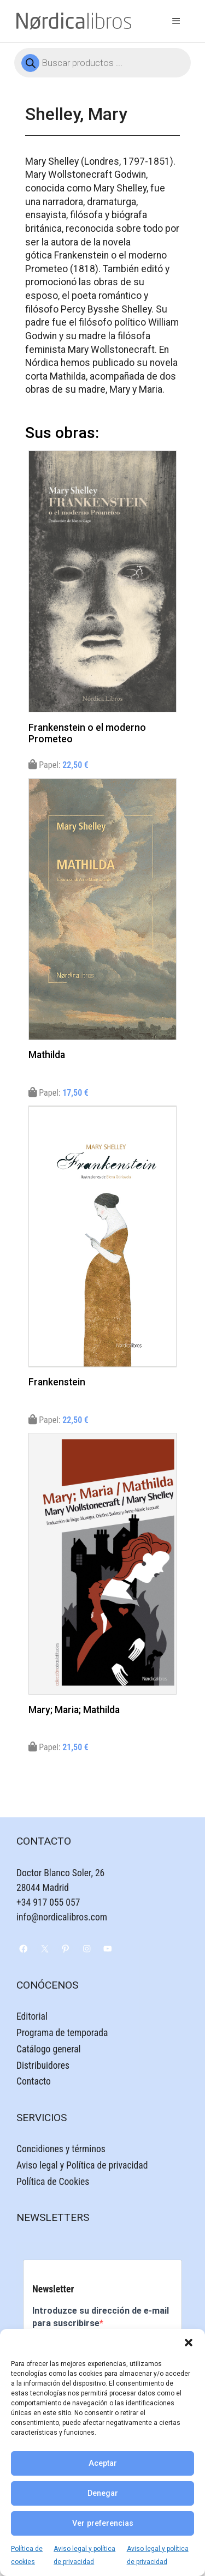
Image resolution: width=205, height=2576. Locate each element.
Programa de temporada (62, 2032)
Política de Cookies (52, 2181)
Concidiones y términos (61, 2148)
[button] (188, 2342)
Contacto (33, 2081)
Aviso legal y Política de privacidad (82, 2165)
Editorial (32, 2016)
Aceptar (103, 2463)
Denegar (102, 2493)
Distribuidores (42, 2065)
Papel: (58, 765)
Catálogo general (48, 2049)
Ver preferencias (102, 2523)
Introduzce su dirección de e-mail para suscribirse (100, 2316)
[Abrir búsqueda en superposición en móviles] (102, 63)
